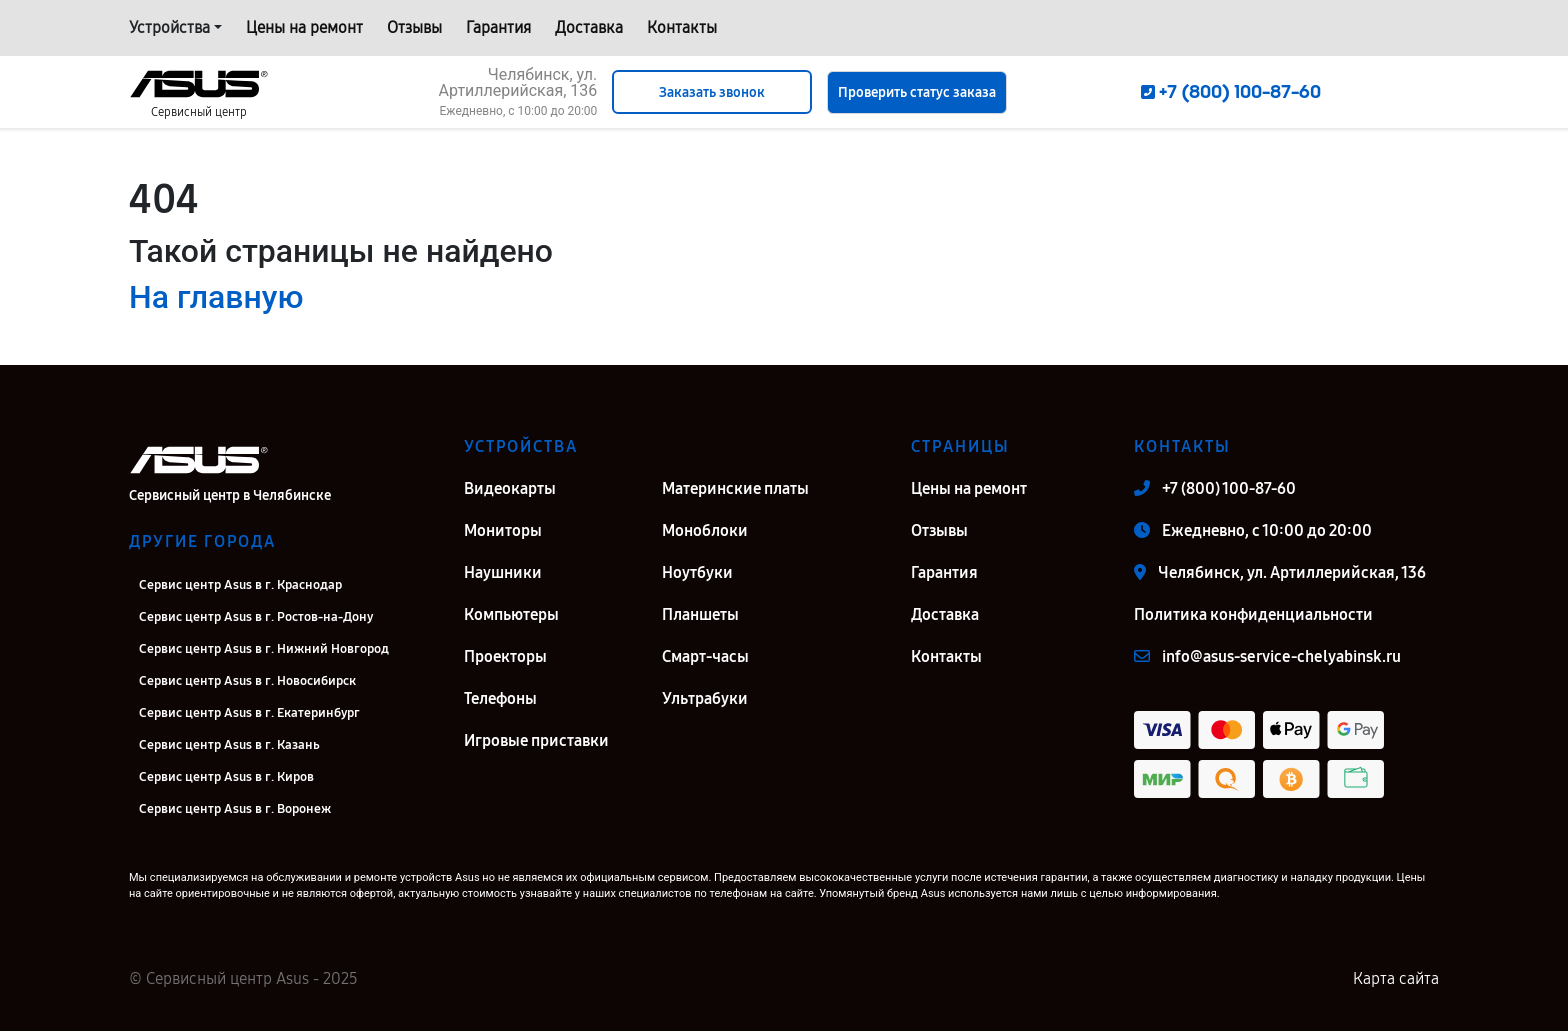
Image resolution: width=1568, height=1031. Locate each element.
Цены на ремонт (304, 27)
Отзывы (414, 27)
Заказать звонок (712, 92)
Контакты (682, 27)
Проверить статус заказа (917, 92)
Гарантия (498, 27)
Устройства (169, 27)
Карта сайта (1396, 978)
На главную (216, 297)
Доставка (589, 27)
